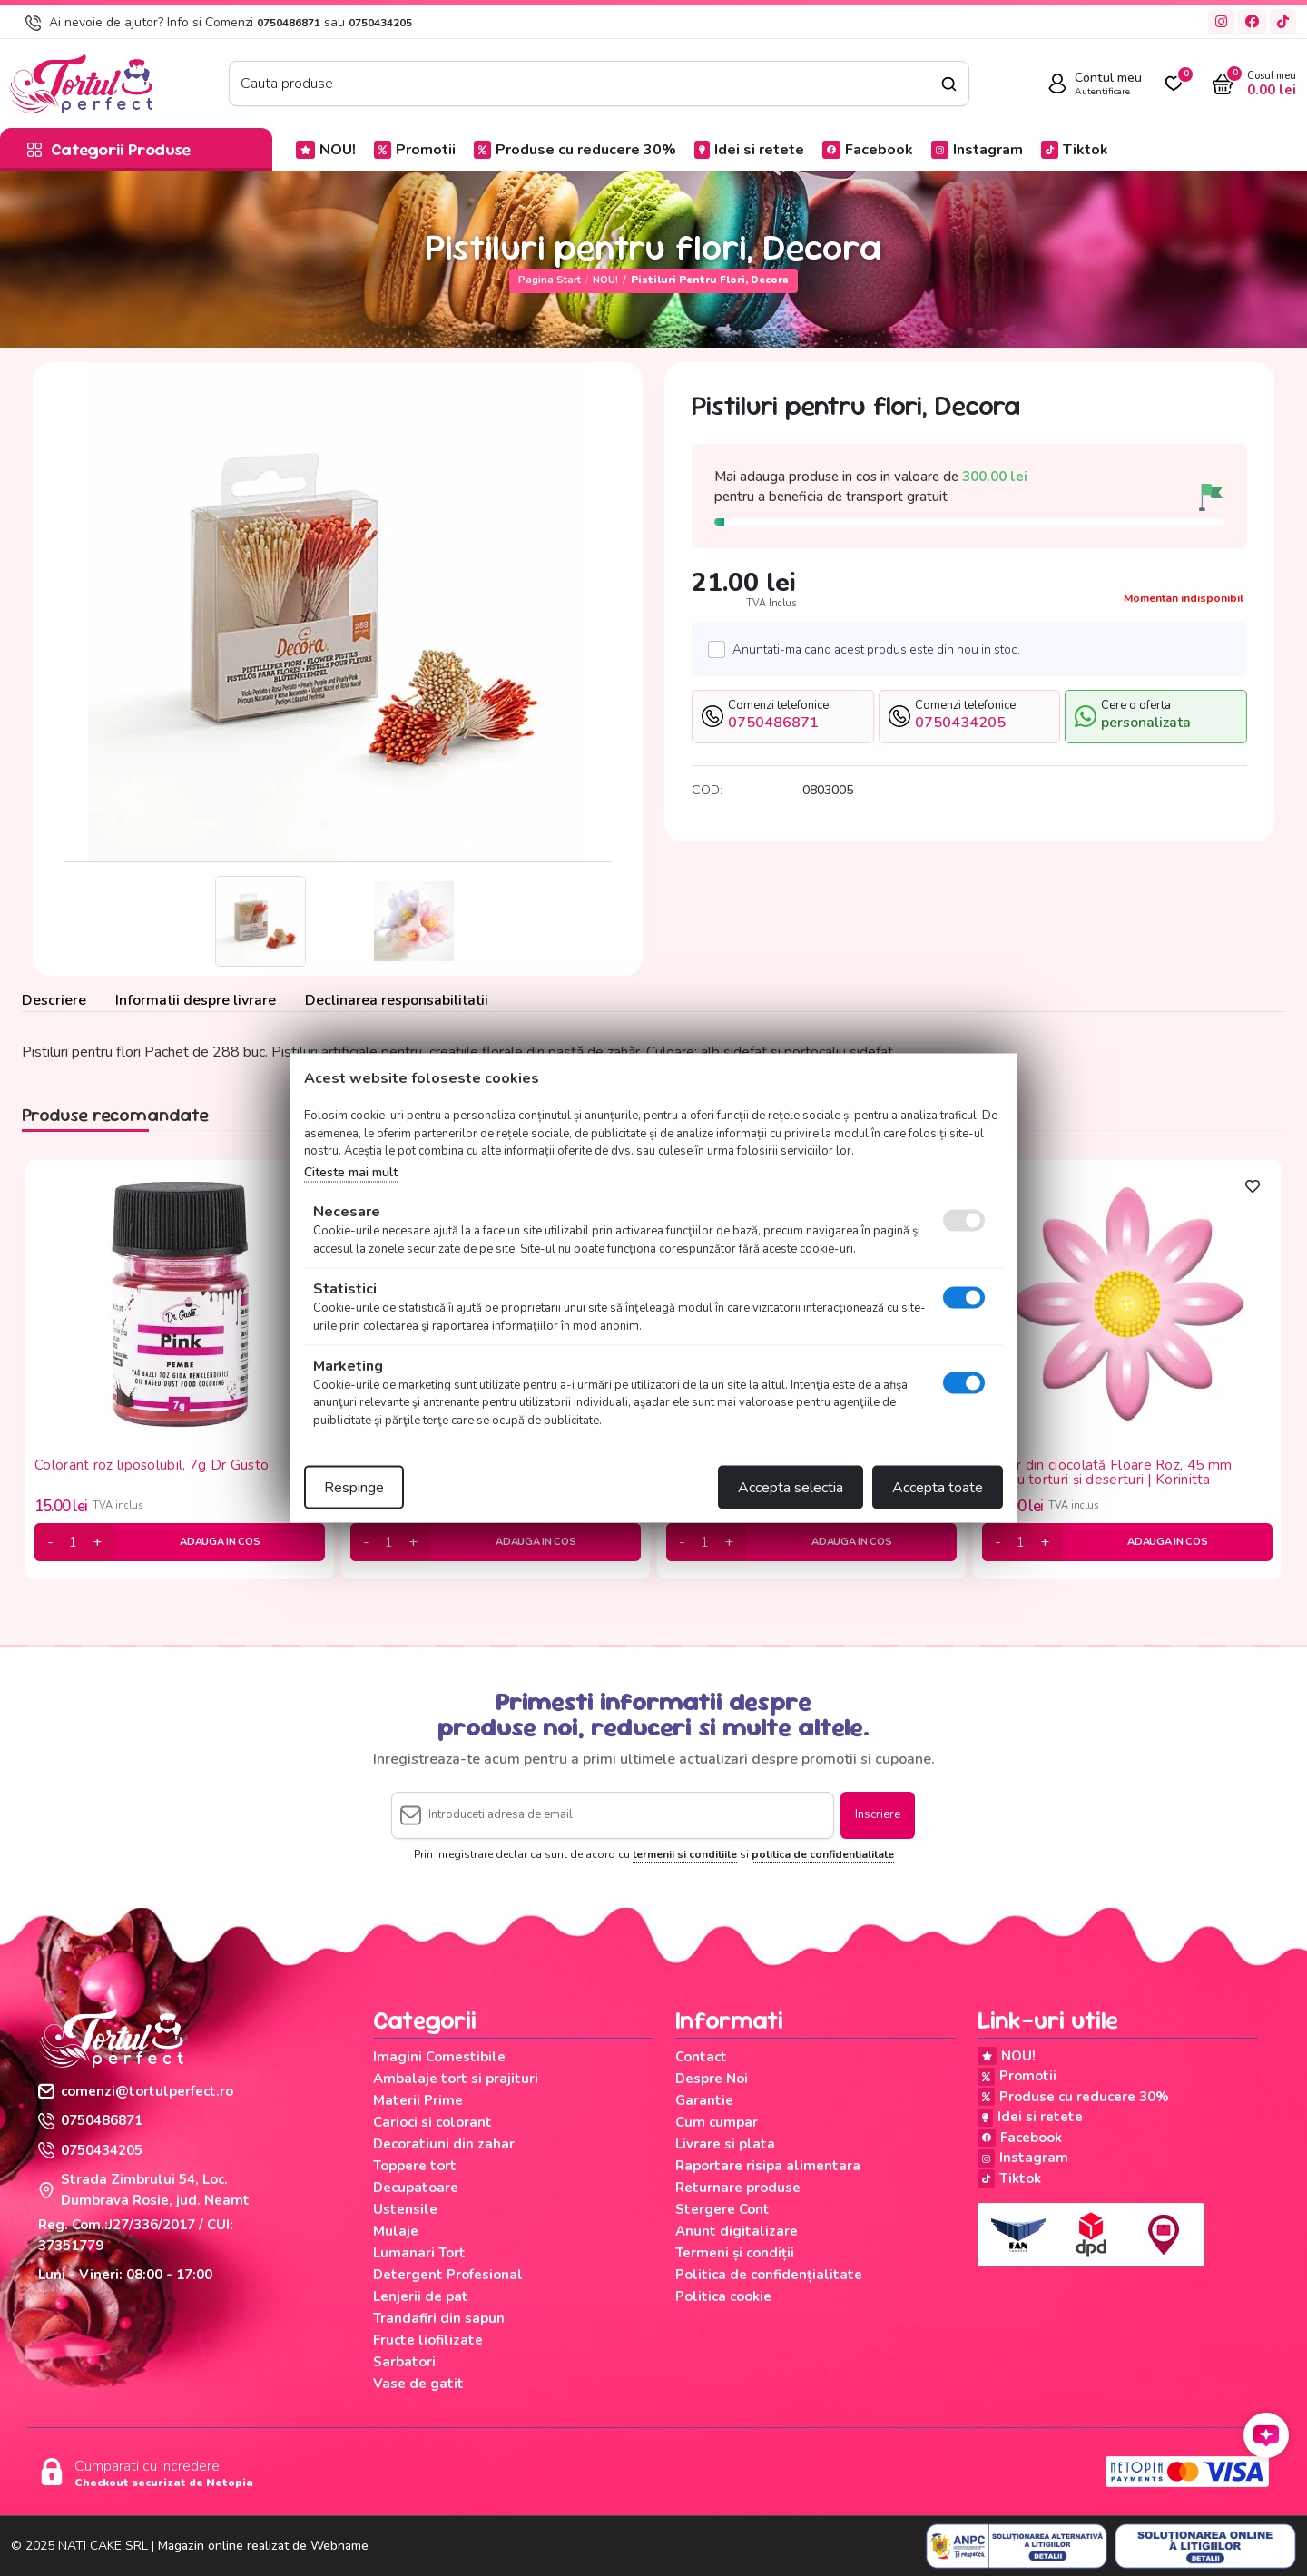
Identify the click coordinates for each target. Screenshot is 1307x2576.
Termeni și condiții (734, 2253)
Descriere (54, 1000)
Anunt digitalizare (736, 2231)
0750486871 (288, 22)
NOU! (326, 150)
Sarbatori (404, 2362)
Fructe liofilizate (428, 2340)
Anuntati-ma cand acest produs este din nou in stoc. (871, 649)
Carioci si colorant (432, 2122)
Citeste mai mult (351, 1171)
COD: (707, 790)
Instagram (977, 150)
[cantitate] (73, 1542)
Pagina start (549, 280)
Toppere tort (415, 2166)
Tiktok (1074, 150)
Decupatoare (415, 2187)
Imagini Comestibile (439, 2057)
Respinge (354, 1488)
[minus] (50, 1542)
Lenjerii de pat (420, 2296)
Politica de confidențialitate (768, 2275)
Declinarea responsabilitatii (396, 1000)
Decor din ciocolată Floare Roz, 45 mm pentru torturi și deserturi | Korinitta (1107, 1473)
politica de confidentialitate (823, 1854)
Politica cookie (723, 2296)
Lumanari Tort (419, 2253)
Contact (701, 2057)
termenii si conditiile (685, 1854)
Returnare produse (738, 2187)
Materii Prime (418, 2100)
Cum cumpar (716, 2122)
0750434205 (380, 22)
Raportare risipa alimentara (767, 2166)
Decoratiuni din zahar (444, 2144)
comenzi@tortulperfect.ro (135, 2091)
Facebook (867, 150)
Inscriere (877, 1814)
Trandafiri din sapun (439, 2318)
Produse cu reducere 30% (575, 150)
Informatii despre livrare (195, 1000)
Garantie (704, 2100)
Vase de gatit (418, 2383)
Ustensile (405, 2209)
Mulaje (395, 2231)
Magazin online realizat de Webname (263, 2545)
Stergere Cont (722, 2209)
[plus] (97, 1542)
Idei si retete (749, 150)
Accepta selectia (790, 1488)
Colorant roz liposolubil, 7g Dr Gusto (151, 1466)
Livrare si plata (725, 2144)
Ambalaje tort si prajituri (455, 2079)
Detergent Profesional (448, 2275)
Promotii (415, 150)
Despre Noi (711, 2079)
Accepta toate (937, 1488)
